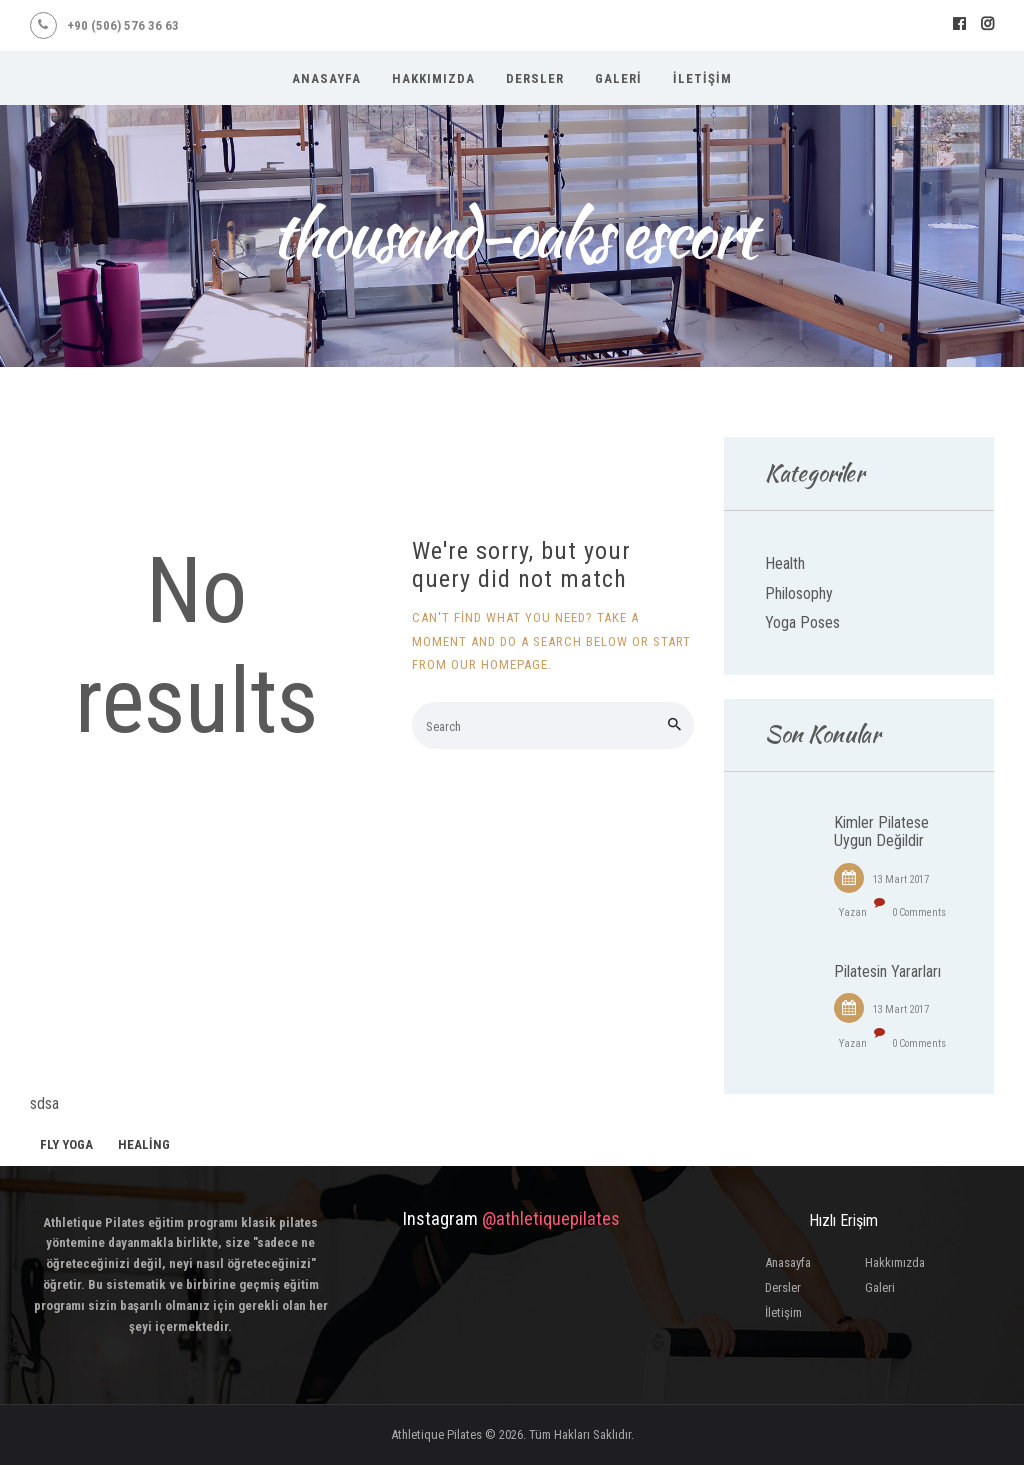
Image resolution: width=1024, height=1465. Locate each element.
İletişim (783, 1312)
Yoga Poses (802, 622)
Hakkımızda (895, 1262)
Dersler (783, 1287)
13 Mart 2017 (901, 879)
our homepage (499, 664)
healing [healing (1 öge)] (144, 1144)
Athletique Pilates (436, 1434)
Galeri (880, 1287)
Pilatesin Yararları (887, 972)
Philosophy (799, 593)
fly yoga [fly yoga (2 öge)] (66, 1144)
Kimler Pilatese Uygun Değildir (881, 832)
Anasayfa (788, 1262)
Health (785, 563)
